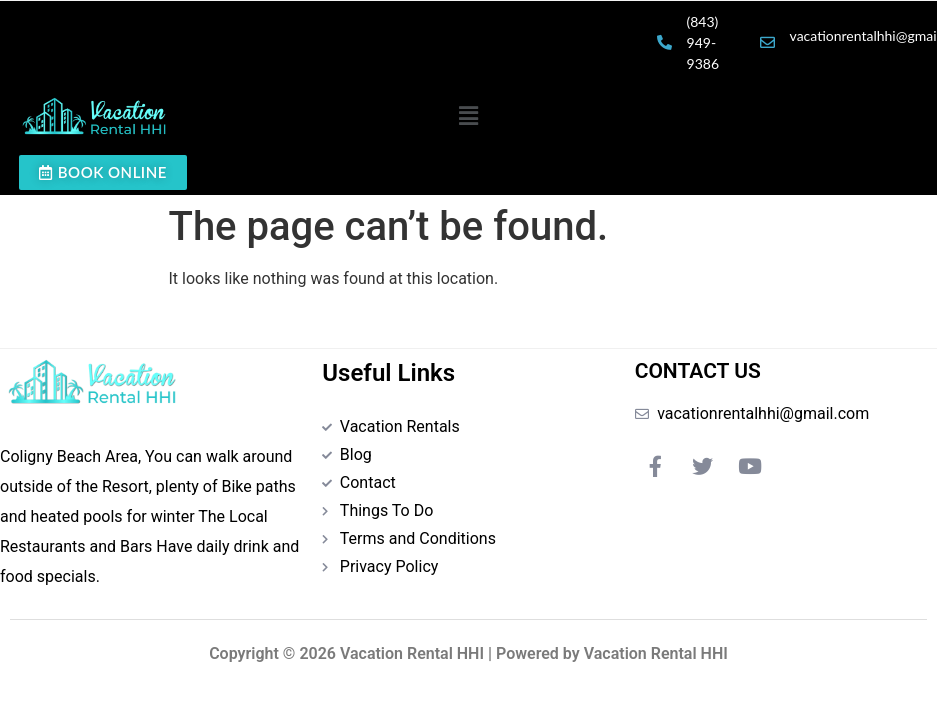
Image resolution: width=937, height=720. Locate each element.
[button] (468, 116)
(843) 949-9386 (703, 42)
